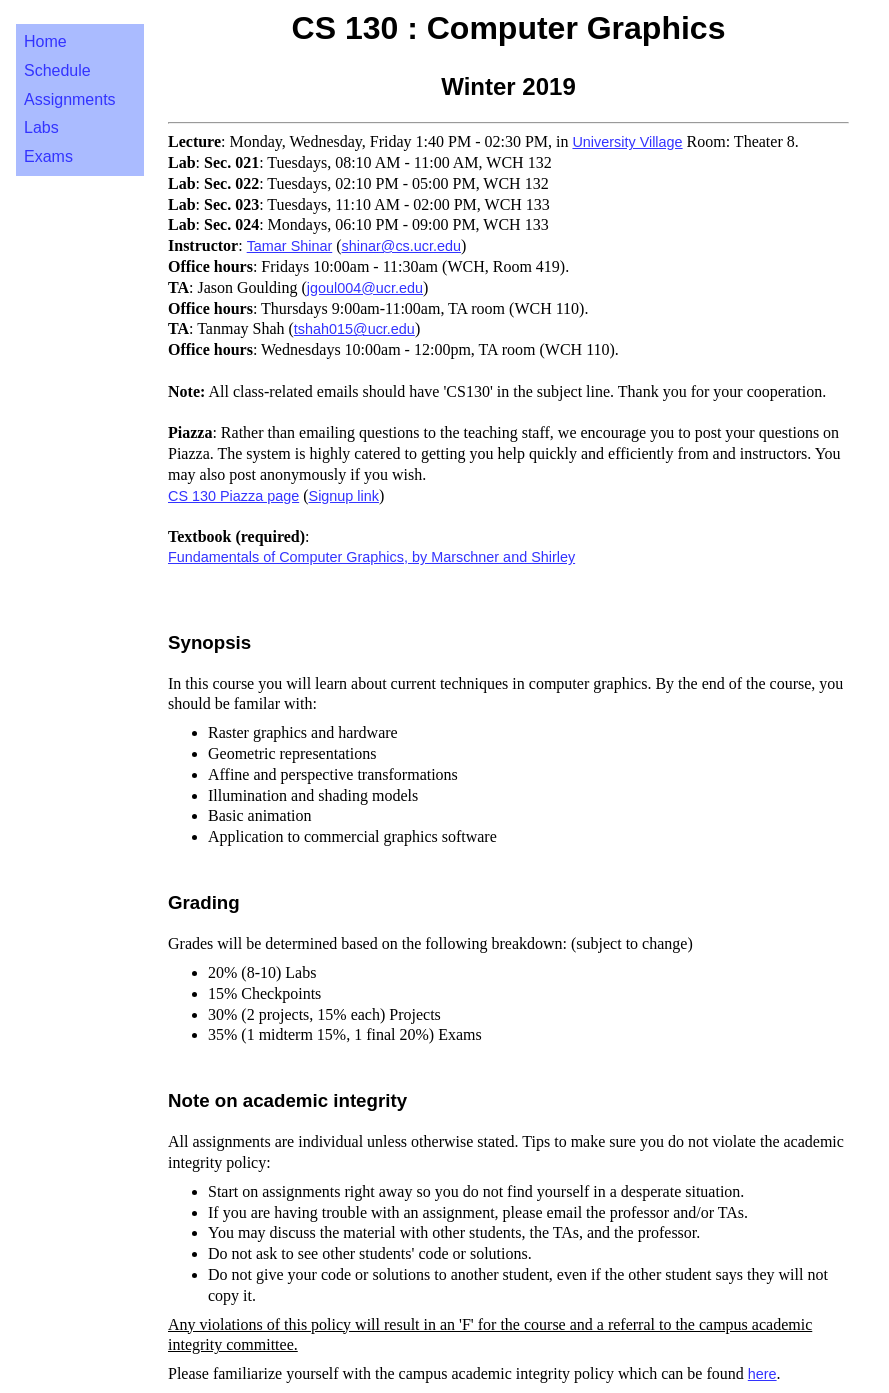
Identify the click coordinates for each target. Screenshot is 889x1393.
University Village (627, 142)
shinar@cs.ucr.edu (401, 246)
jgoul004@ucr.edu (365, 288)
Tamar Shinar (290, 246)
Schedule (57, 70)
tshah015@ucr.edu (354, 329)
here (762, 1374)
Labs (41, 127)
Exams (48, 156)
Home (45, 41)
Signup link (344, 496)
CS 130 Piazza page (233, 496)
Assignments (70, 99)
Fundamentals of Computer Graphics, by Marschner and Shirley (371, 557)
